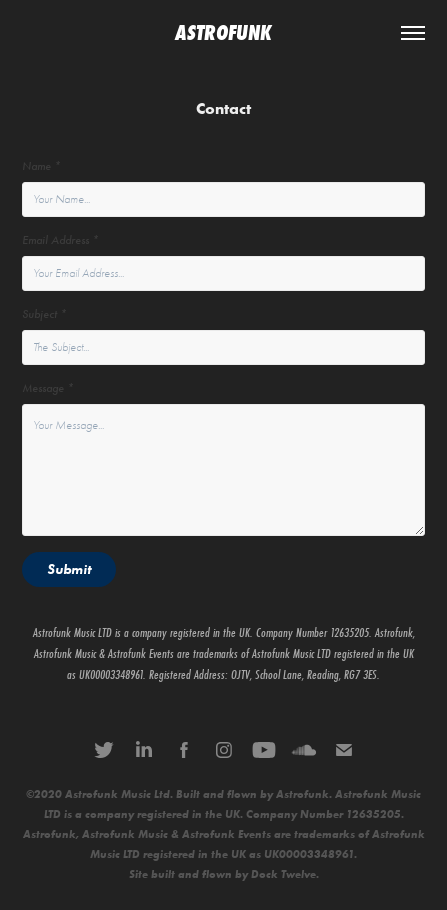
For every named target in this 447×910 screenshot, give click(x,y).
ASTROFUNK (223, 33)
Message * (48, 388)
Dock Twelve (283, 874)
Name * (41, 166)
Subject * (44, 314)
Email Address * (60, 240)
